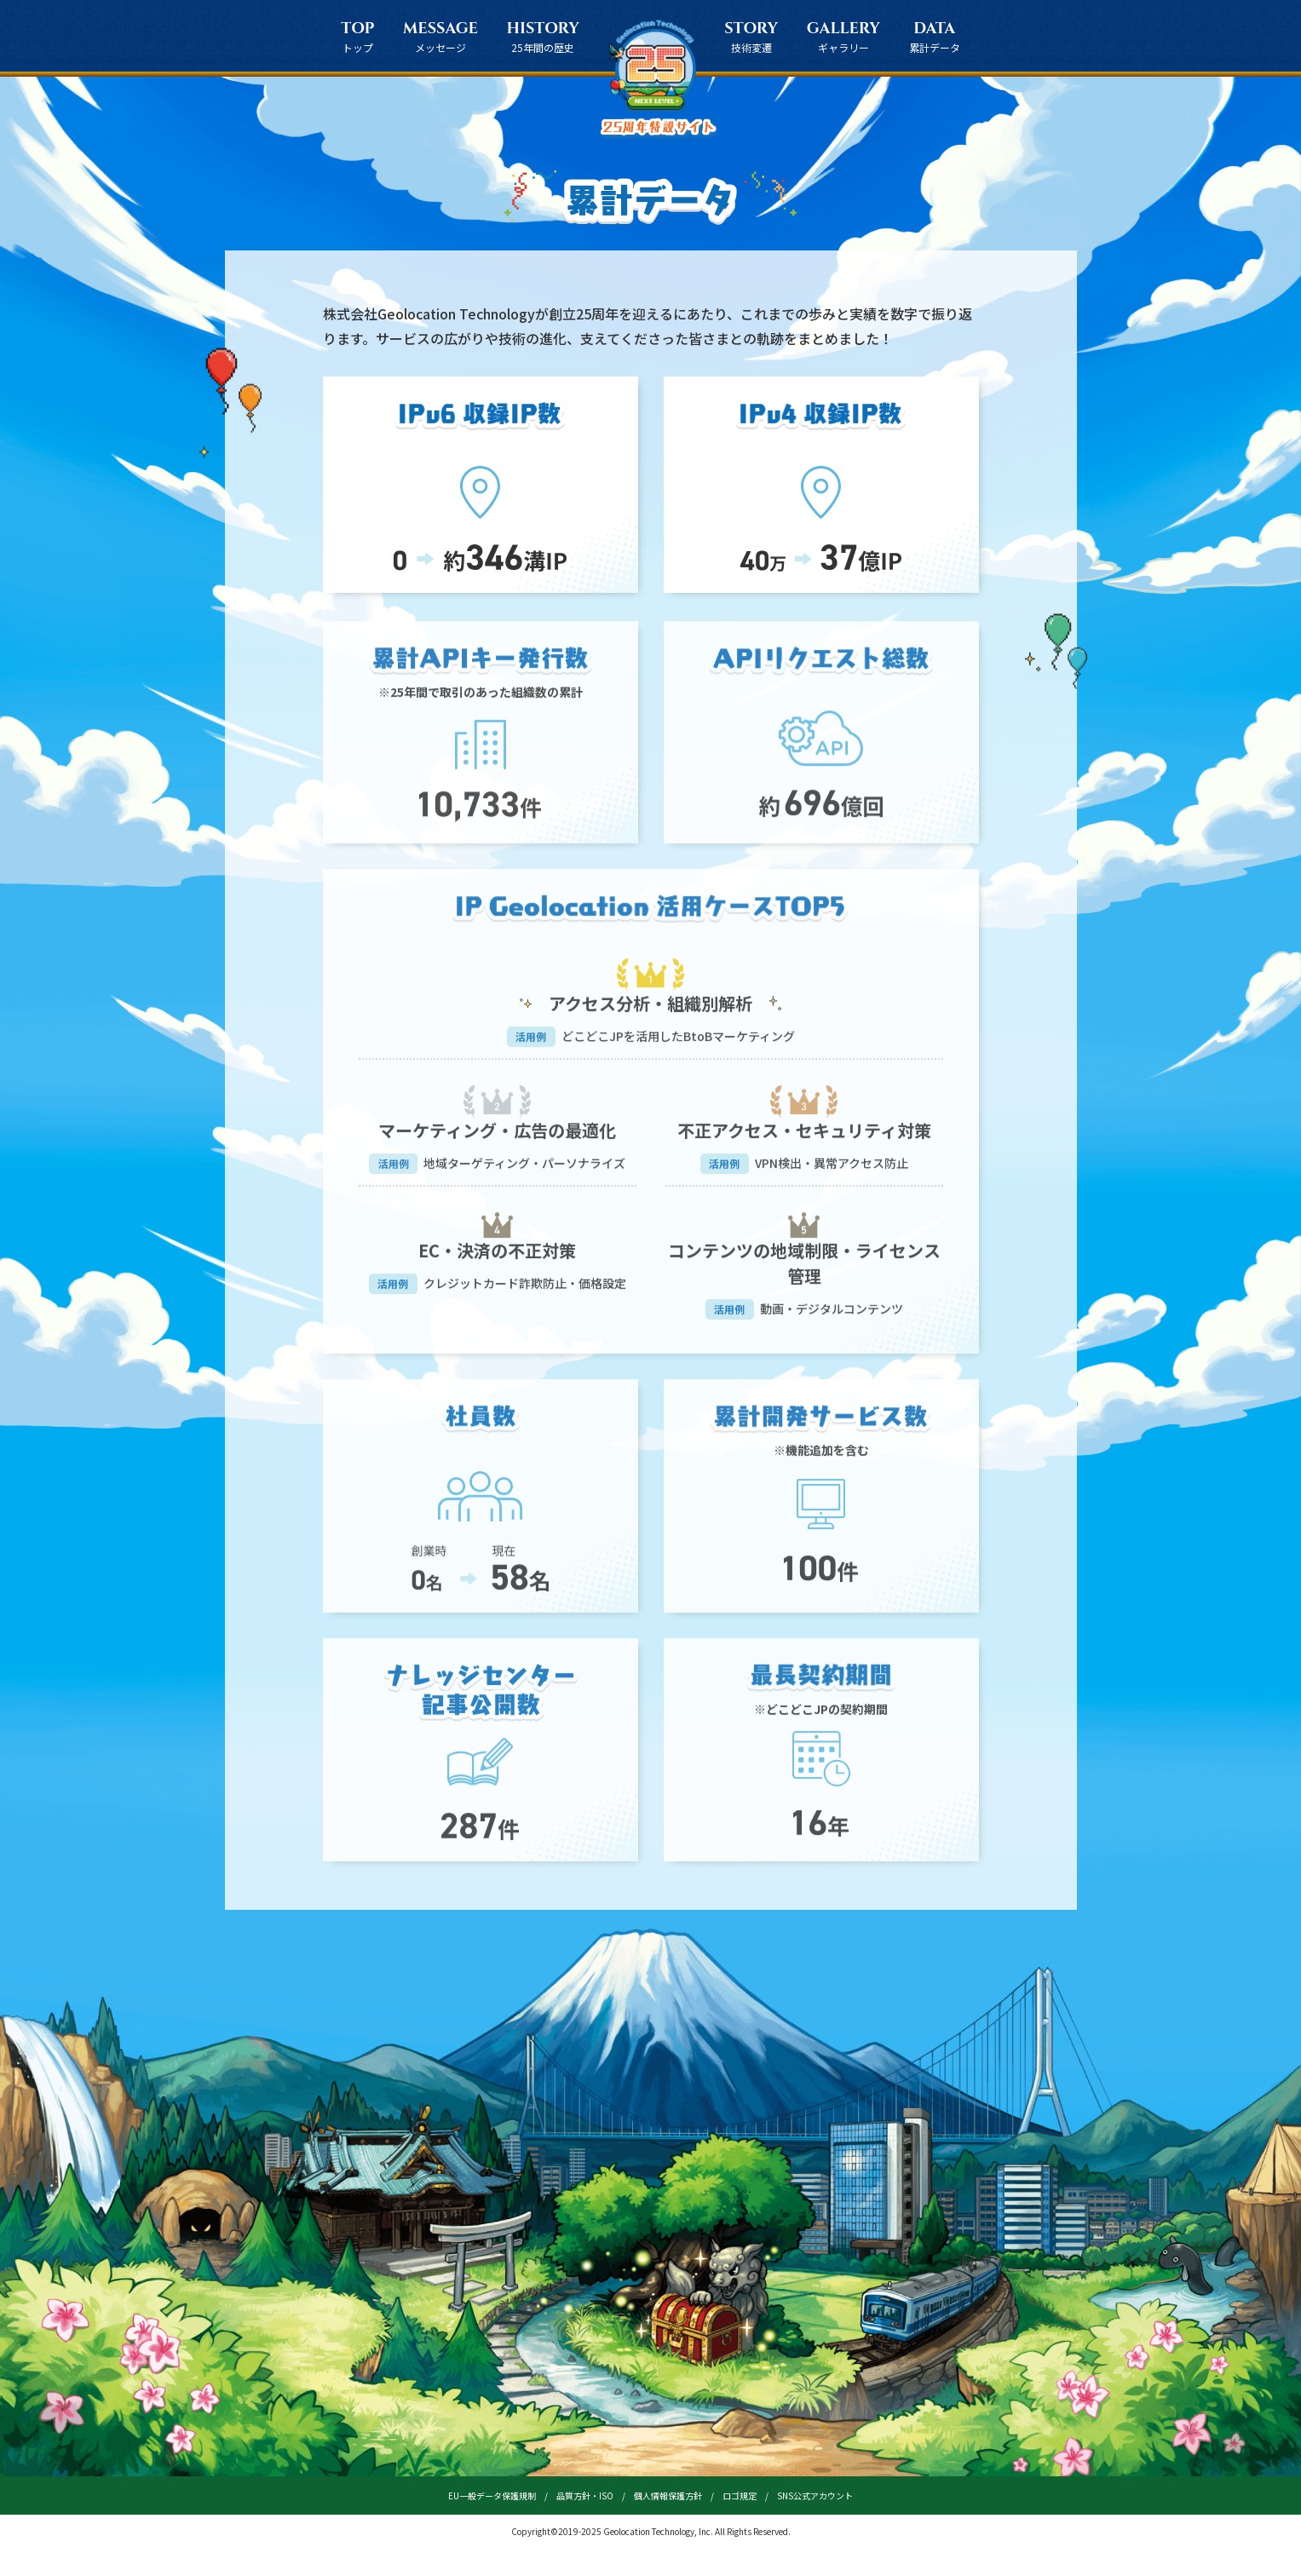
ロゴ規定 (739, 2495)
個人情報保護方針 (668, 2495)
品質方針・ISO (584, 2495)
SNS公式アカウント (815, 2495)
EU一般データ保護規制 (492, 2495)
